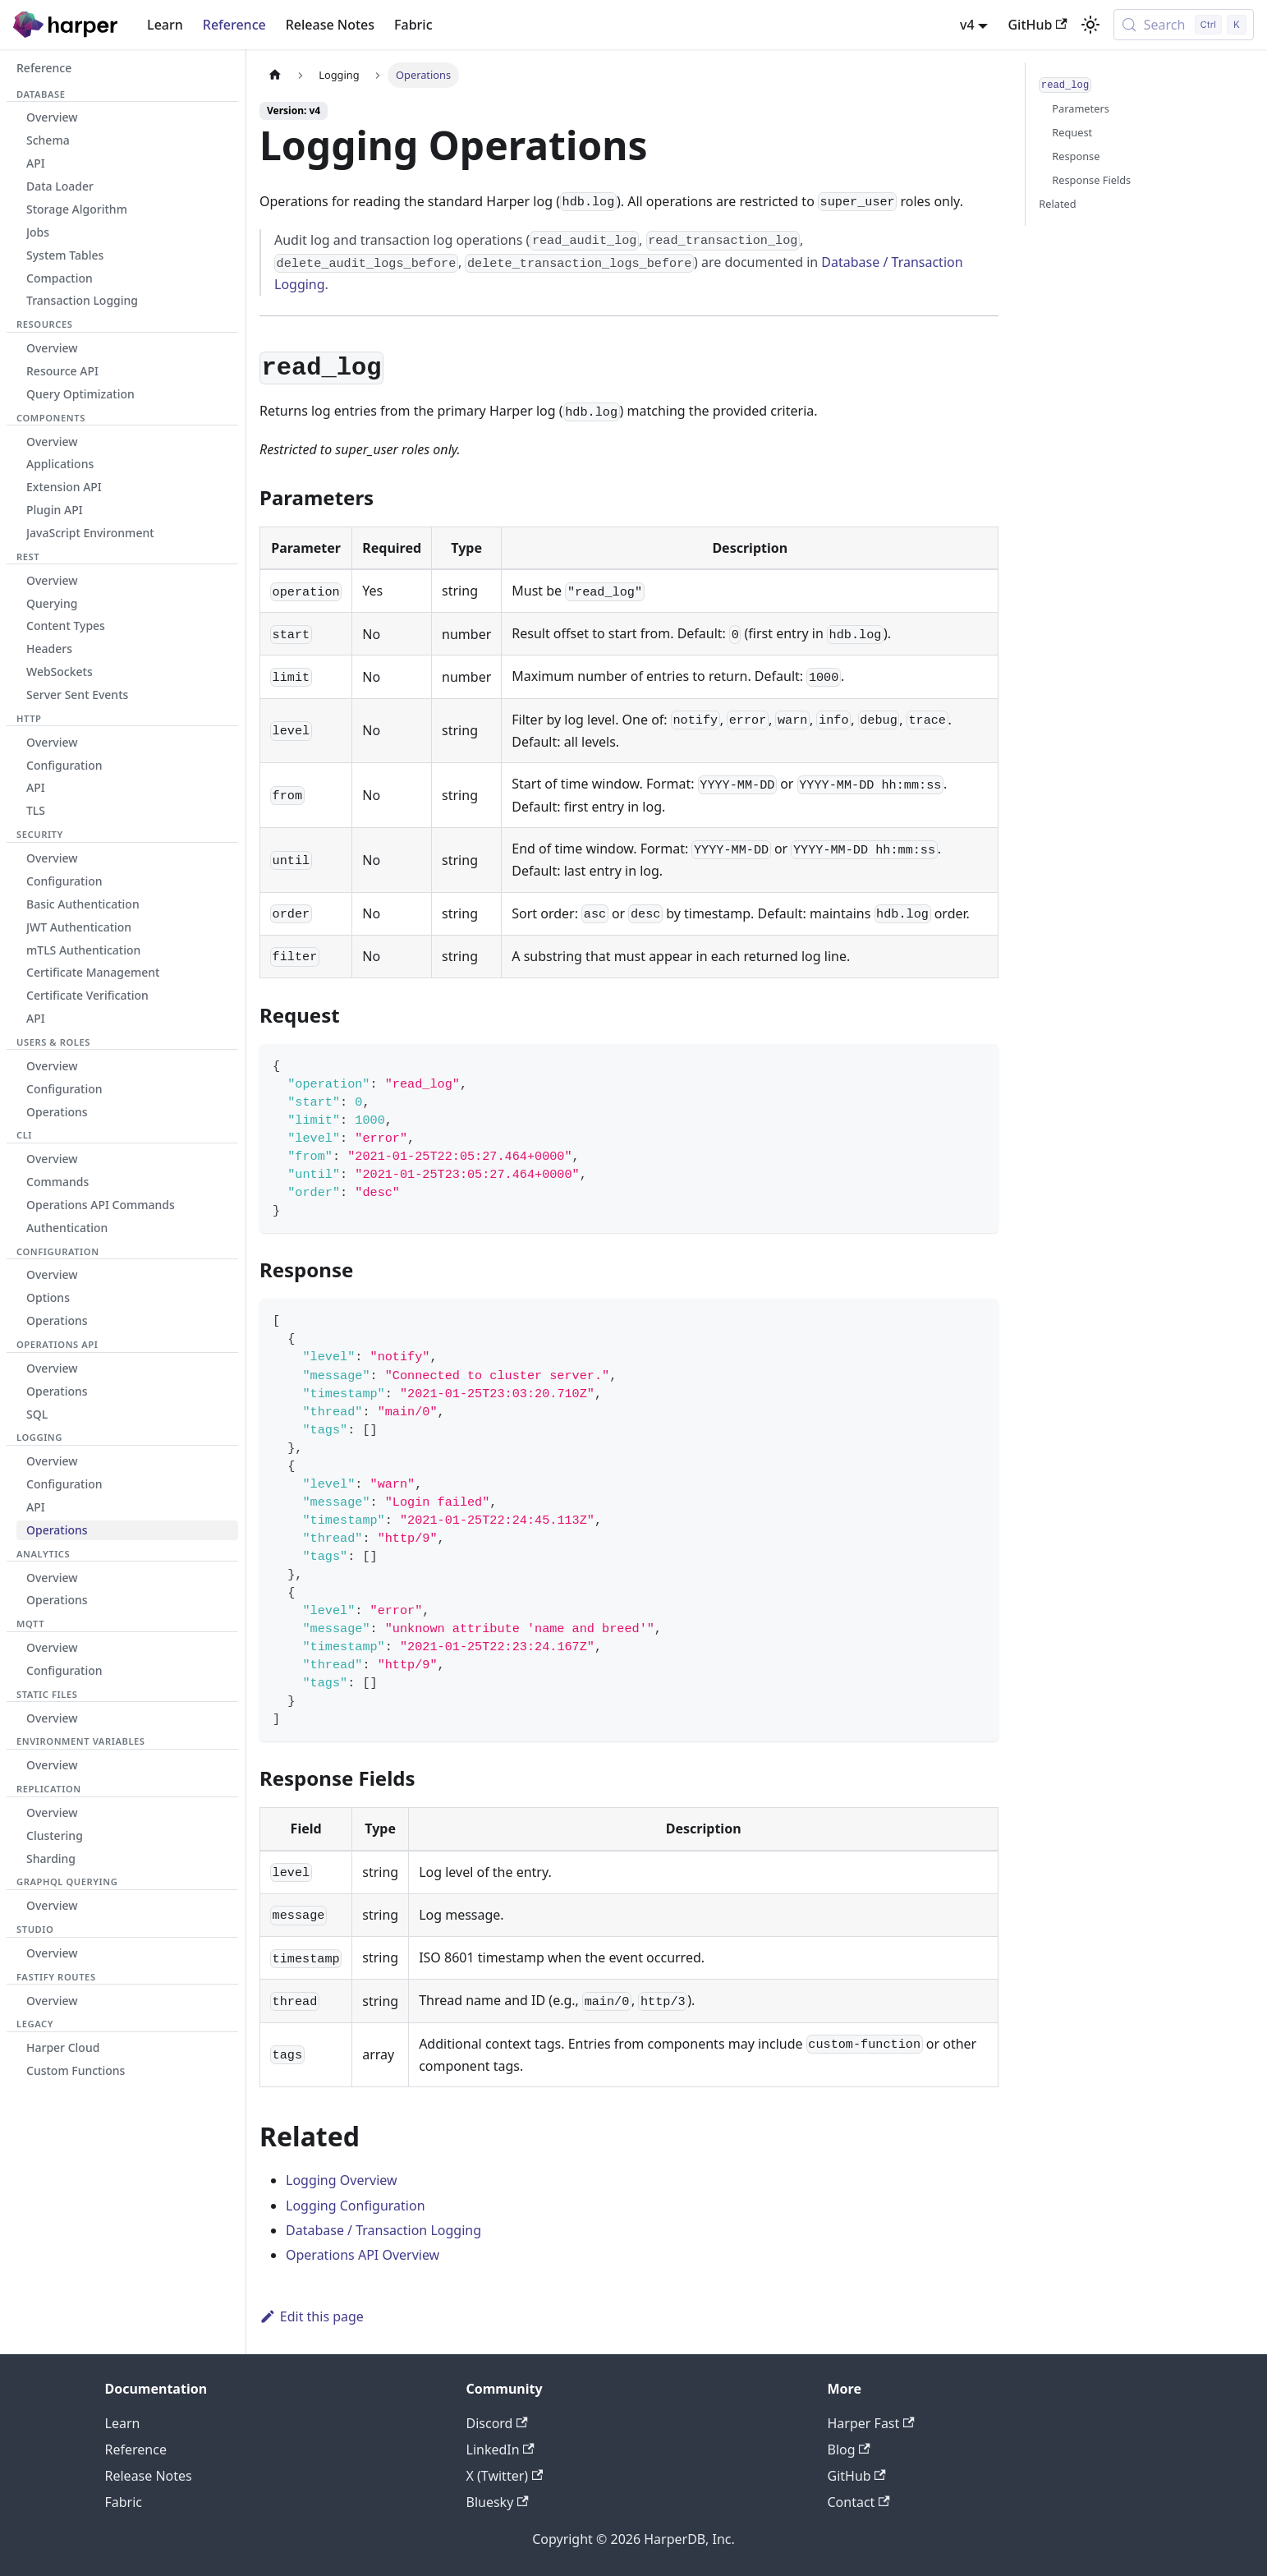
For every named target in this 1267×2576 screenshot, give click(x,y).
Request (1072, 132)
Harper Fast (871, 2423)
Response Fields (1091, 179)
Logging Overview (341, 2180)
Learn (165, 25)
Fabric (413, 25)
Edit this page (311, 2316)
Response (1075, 156)
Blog (849, 2449)
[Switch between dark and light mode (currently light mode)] (1090, 25)
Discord (497, 2423)
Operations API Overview (362, 2255)
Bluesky (497, 2502)
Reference (234, 25)
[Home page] (275, 75)
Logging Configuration (355, 2205)
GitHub (1037, 25)
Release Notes (330, 25)
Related (1057, 203)
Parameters (1080, 108)
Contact (859, 2502)
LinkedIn (500, 2449)
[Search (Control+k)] (1183, 24)
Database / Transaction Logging (383, 2230)
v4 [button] (967, 25)
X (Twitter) (505, 2476)
